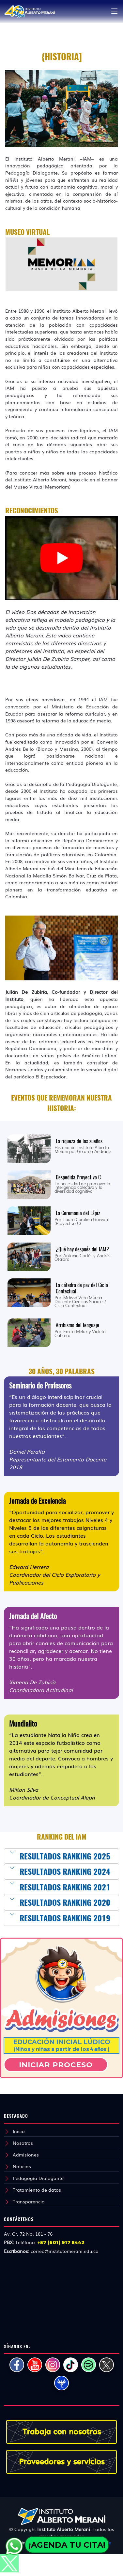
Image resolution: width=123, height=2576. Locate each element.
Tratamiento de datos (37, 2189)
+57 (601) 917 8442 (61, 2242)
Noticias (22, 2166)
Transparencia (29, 2201)
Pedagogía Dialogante (38, 2178)
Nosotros (23, 2143)
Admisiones (26, 2154)
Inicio (19, 2131)
